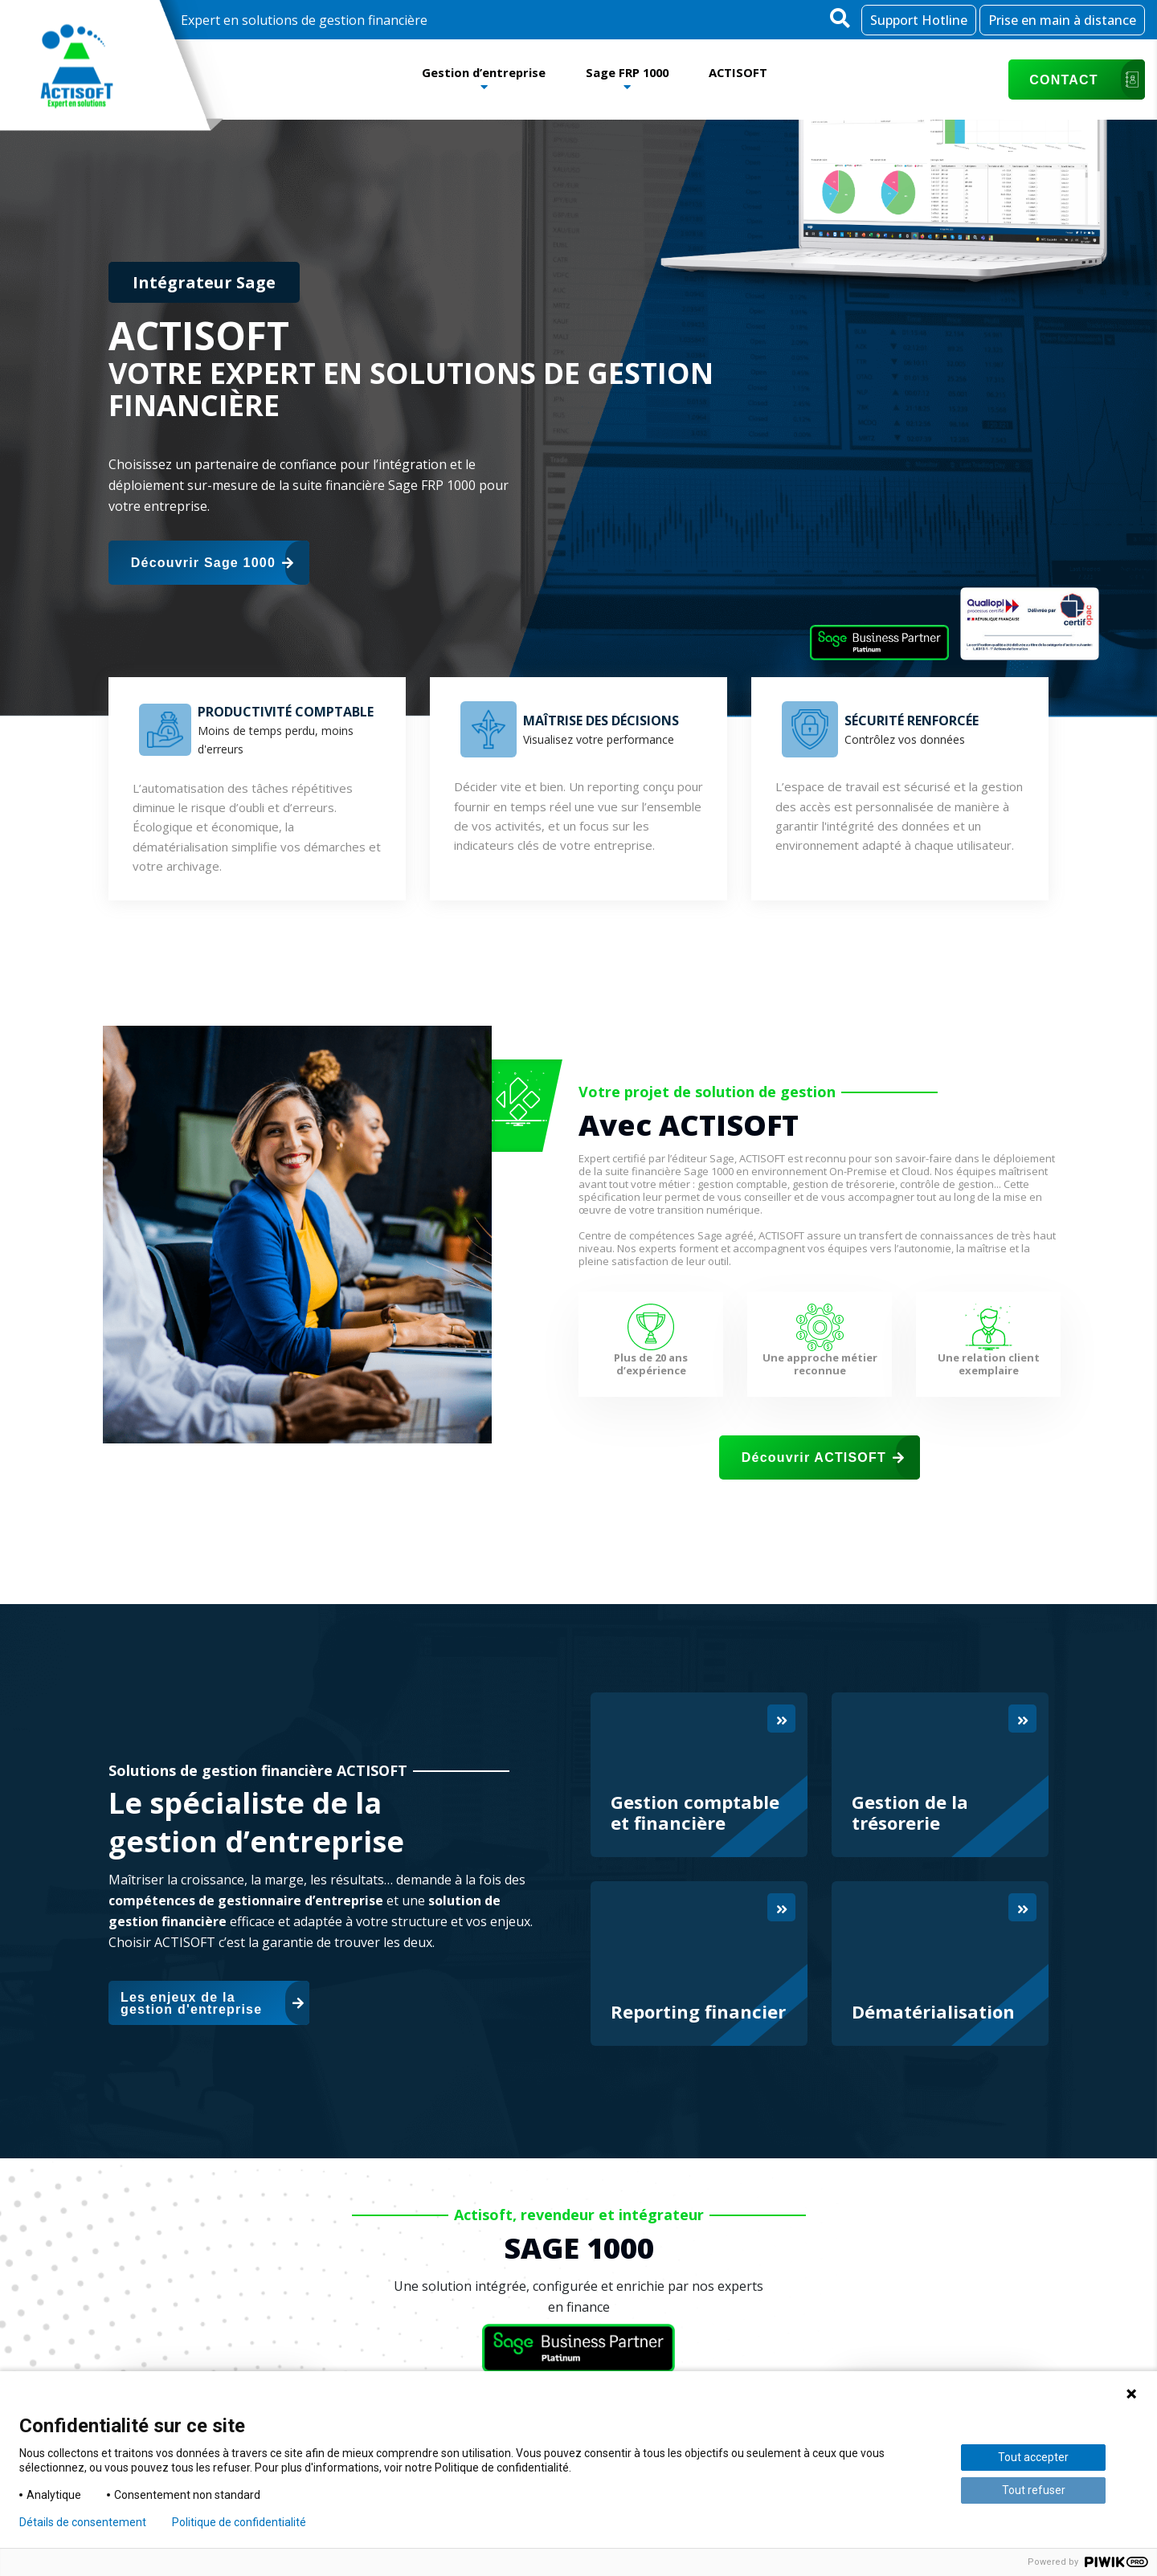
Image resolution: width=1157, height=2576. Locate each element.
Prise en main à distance (1062, 20)
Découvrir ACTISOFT (823, 1457)
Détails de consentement (82, 2522)
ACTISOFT (749, 71)
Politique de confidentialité (239, 2522)
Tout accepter (1033, 2457)
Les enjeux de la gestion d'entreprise (213, 2003)
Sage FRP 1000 (629, 71)
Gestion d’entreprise (474, 71)
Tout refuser (1033, 2490)
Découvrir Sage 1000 (212, 562)
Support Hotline (918, 20)
